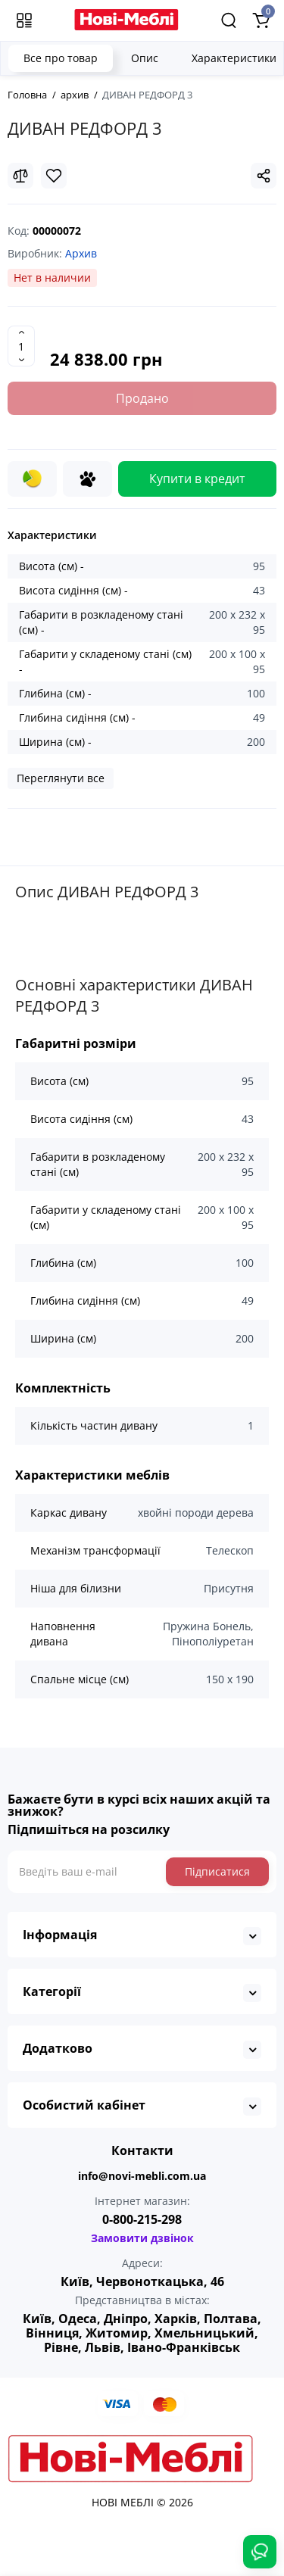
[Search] (229, 20)
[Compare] (20, 176)
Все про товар (60, 58)
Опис (144, 58)
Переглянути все (61, 778)
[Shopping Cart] (260, 20)
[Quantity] (21, 346)
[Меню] (24, 20)
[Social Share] (263, 176)
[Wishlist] (54, 176)
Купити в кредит (197, 478)
